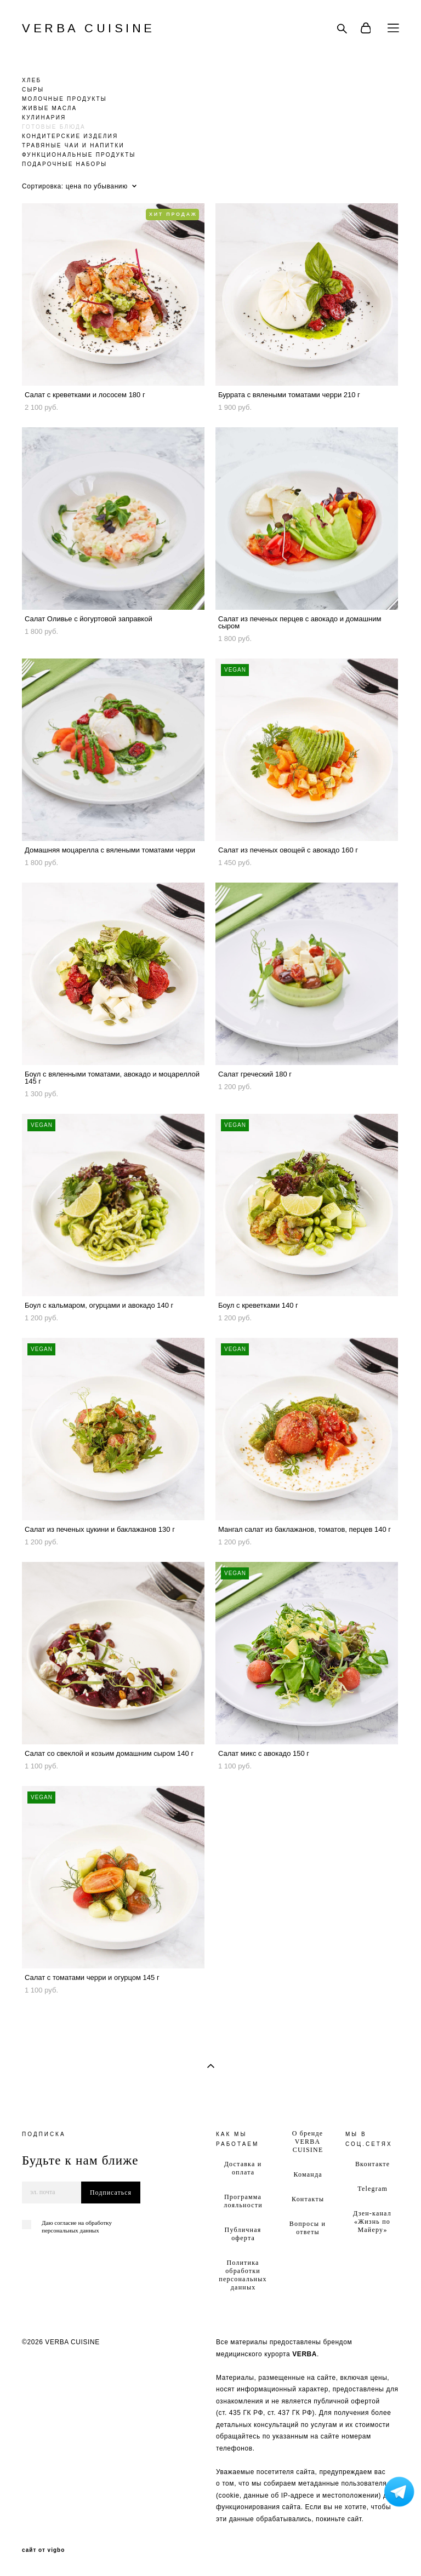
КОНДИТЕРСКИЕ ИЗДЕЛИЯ (70, 136)
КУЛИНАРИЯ (44, 118)
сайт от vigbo (43, 2550)
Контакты (308, 2199)
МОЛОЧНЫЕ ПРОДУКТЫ (64, 99)
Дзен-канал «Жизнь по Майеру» (372, 2221)
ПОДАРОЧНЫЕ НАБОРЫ (64, 164)
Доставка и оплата (243, 2168)
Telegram (372, 2189)
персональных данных (70, 2230)
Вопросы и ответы (307, 2228)
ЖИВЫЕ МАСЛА (49, 108)
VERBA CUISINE (88, 28)
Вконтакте (372, 2164)
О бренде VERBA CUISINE (307, 2142)
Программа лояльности (243, 2201)
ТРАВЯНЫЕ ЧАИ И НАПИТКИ (73, 145)
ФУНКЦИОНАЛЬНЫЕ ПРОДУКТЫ (79, 155)
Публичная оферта (243, 2234)
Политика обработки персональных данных (242, 2275)
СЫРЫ (33, 90)
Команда (307, 2174)
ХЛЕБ (31, 80)
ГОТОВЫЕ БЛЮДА (54, 127)
